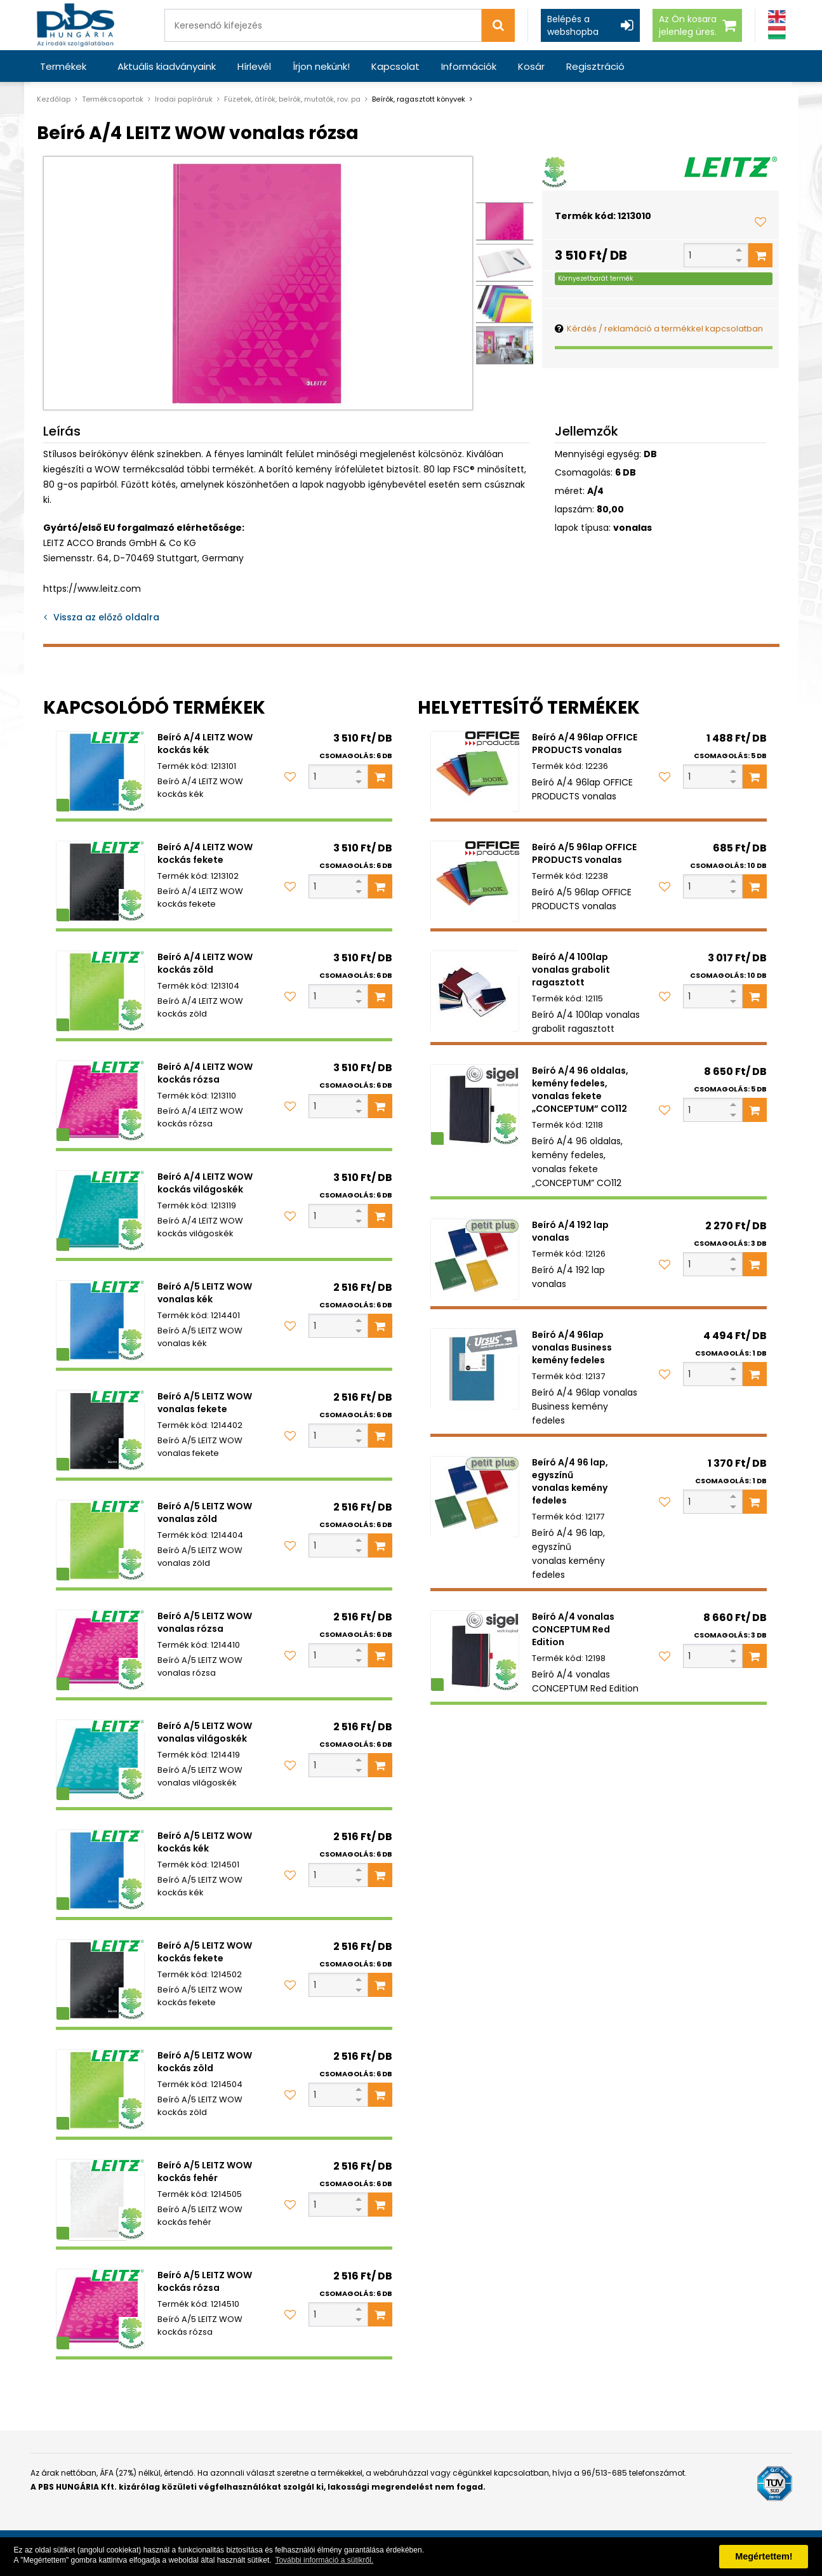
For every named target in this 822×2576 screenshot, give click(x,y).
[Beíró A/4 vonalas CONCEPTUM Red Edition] (474, 1651)
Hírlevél (254, 66)
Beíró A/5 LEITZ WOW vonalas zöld (204, 1512)
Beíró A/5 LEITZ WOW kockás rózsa (204, 2281)
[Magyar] (777, 32)
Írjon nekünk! (321, 66)
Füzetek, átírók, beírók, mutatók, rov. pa (292, 99)
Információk (468, 66)
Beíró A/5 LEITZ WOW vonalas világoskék (204, 1732)
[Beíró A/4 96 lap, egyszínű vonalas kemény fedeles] (474, 1496)
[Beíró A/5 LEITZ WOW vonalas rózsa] (100, 1650)
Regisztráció (595, 66)
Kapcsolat (395, 66)
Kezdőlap (53, 99)
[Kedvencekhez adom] (760, 222)
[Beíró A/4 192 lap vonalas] (474, 1259)
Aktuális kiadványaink (166, 66)
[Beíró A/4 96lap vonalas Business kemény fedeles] (474, 1369)
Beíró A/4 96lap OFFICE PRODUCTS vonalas (584, 743)
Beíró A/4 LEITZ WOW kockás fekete (205, 853)
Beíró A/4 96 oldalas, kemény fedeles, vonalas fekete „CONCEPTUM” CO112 (580, 1089)
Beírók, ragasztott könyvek (418, 99)
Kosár (531, 66)
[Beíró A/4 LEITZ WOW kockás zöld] (100, 991)
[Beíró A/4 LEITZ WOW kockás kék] (100, 771)
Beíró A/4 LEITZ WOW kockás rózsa (205, 1073)
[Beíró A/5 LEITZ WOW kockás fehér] (100, 2199)
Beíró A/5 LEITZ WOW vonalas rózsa (204, 1622)
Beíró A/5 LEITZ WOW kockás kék (204, 1842)
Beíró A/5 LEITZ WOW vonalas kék (204, 1292)
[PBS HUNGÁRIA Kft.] (75, 25)
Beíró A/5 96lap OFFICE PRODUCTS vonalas (584, 853)
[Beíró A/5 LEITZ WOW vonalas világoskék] (100, 1760)
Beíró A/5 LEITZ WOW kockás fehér (204, 2171)
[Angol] (777, 16)
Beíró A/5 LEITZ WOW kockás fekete (204, 1952)
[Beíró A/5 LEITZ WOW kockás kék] (100, 1870)
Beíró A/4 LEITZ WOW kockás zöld (205, 963)
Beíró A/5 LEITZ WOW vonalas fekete (204, 1402)
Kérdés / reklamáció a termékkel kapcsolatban (665, 329)
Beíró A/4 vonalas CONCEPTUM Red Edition (573, 1629)
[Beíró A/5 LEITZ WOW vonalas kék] (100, 1320)
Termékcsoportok (112, 99)
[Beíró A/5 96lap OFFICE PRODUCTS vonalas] (474, 881)
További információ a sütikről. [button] (324, 2560)
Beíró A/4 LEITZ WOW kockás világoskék (205, 1183)
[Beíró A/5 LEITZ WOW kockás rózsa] (100, 2309)
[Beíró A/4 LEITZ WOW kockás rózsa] (100, 1101)
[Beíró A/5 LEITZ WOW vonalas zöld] (100, 1540)
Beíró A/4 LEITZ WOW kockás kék (205, 743)
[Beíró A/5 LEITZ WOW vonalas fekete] (100, 1430)
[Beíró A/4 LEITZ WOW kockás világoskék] (100, 1210)
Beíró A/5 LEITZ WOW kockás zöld (204, 2061)
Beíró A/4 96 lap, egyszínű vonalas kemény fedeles (570, 1481)
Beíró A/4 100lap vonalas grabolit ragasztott (571, 970)
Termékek (63, 66)
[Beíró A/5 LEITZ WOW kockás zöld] (100, 2089)
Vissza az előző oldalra (106, 617)
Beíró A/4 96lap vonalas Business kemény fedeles (572, 1347)
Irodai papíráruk (184, 99)
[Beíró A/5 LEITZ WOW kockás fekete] (100, 1979)
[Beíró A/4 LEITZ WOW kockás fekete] (100, 881)
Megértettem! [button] (763, 2556)
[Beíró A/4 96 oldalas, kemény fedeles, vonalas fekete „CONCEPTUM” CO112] (474, 1104)
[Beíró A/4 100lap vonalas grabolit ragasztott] (474, 991)
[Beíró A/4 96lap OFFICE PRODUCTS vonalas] (474, 771)
